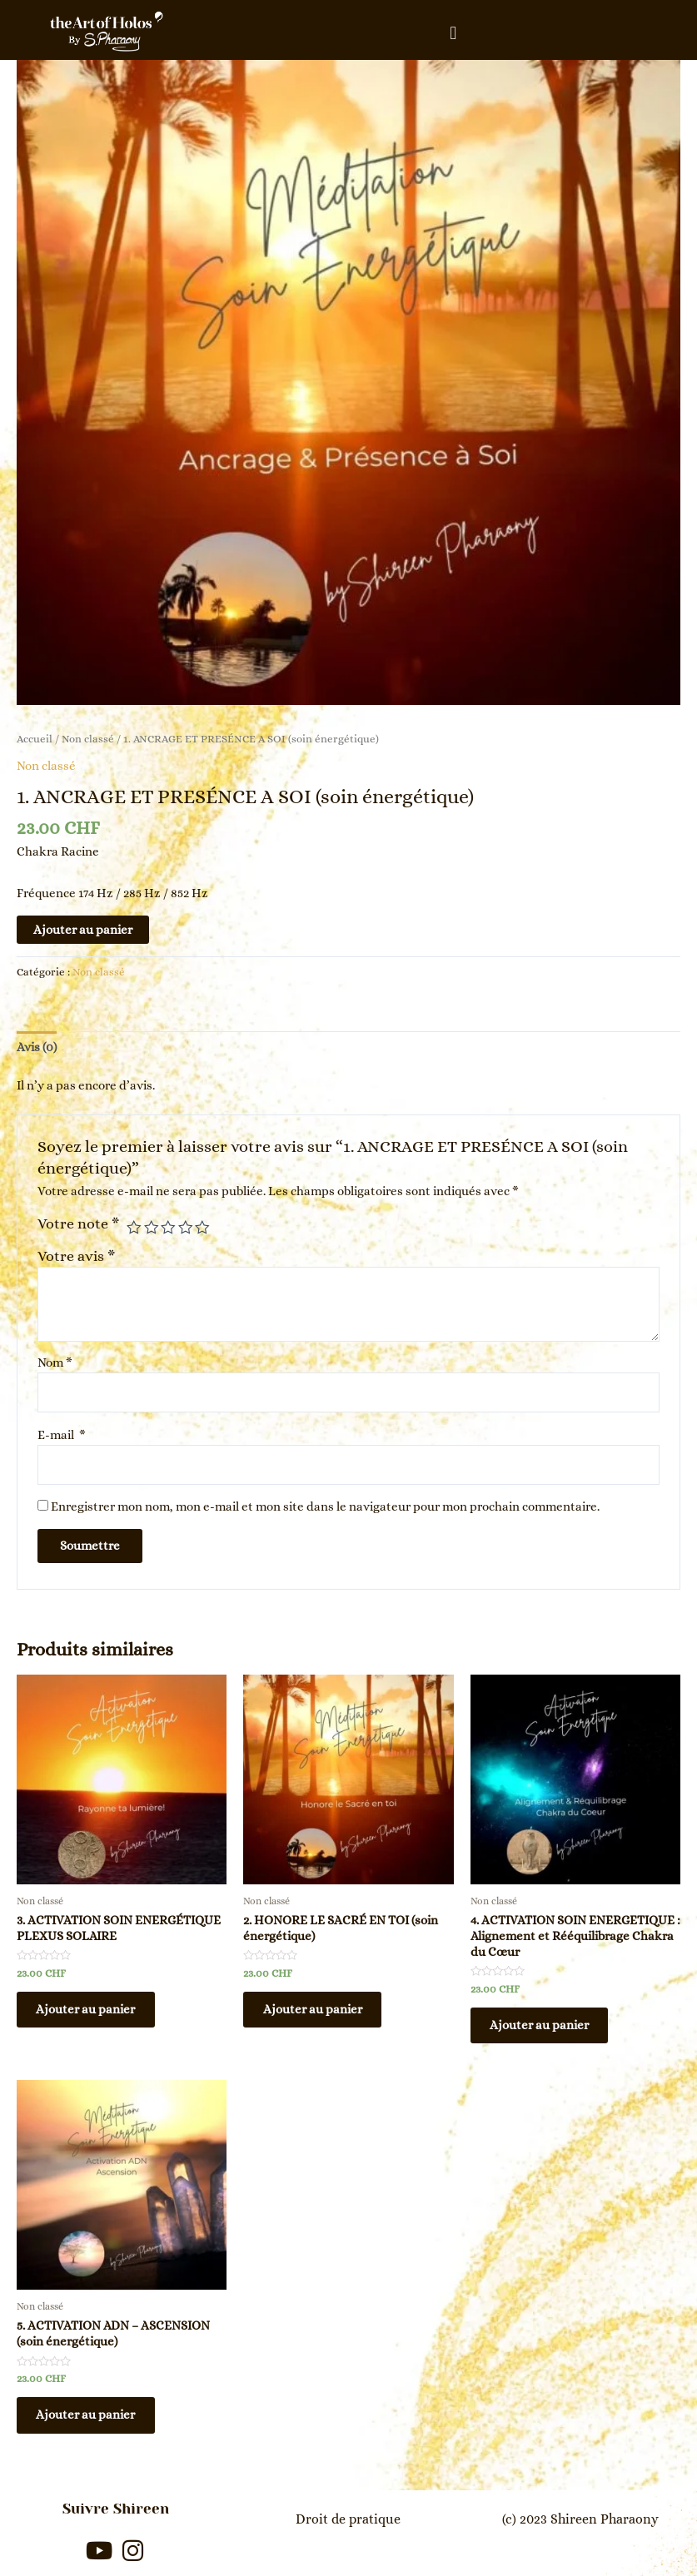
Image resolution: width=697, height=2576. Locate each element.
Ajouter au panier (82, 929)
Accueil (34, 738)
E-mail (61, 1435)
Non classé (88, 738)
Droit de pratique (348, 2517)
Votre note (78, 1223)
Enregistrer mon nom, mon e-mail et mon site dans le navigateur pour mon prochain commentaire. (325, 1506)
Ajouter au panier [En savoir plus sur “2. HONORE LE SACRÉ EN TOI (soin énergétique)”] (316, 2011)
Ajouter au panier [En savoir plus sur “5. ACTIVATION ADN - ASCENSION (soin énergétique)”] (89, 2420)
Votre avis (76, 1256)
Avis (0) (37, 1047)
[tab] (37, 1047)
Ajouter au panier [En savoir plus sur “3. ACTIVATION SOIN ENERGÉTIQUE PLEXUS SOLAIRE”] (89, 2011)
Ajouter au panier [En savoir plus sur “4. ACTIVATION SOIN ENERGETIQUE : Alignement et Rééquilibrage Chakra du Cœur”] (543, 2027)
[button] (453, 32)
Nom (54, 1362)
